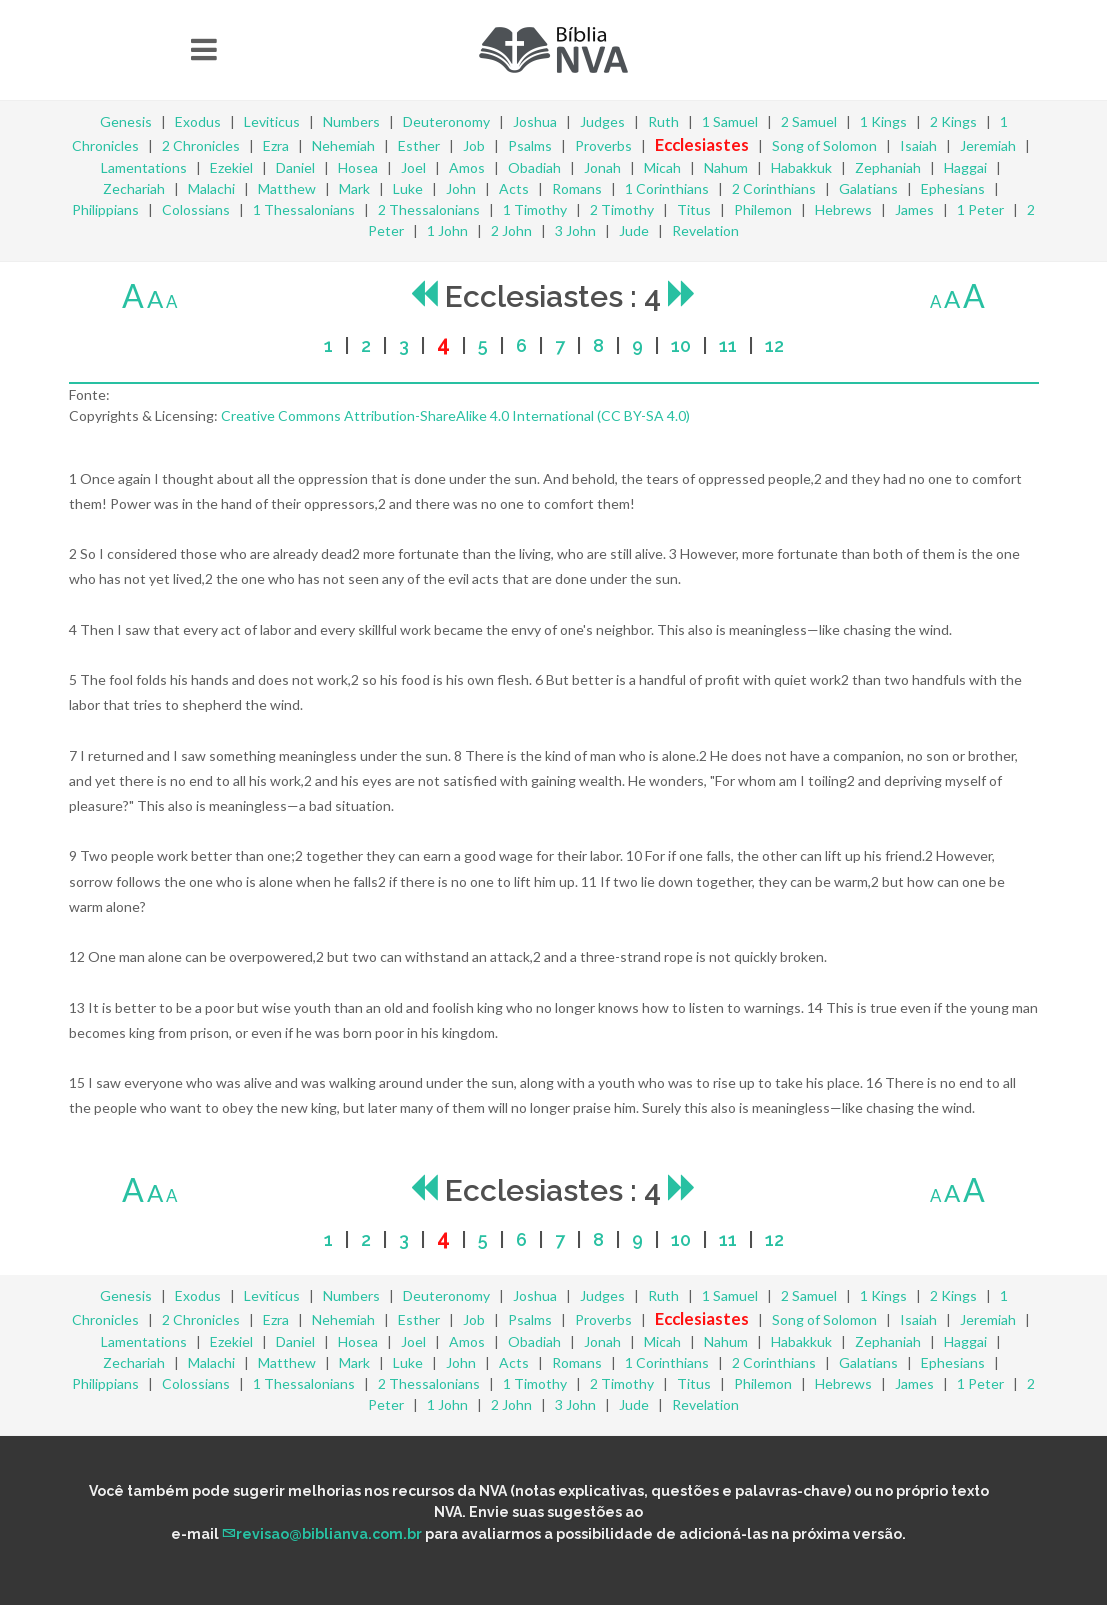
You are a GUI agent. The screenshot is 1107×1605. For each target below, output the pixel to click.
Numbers (351, 121)
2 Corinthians (774, 188)
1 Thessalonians (304, 209)
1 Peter (980, 209)
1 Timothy (535, 209)
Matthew (287, 188)
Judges (602, 121)
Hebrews (843, 209)
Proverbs (603, 145)
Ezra (276, 145)
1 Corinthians (667, 188)
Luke (408, 188)
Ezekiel (231, 167)
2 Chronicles (201, 145)
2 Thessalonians (429, 209)
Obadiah (534, 167)
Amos (467, 167)
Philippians (105, 209)
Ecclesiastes (702, 144)
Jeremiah (988, 145)
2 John (511, 230)
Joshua (535, 121)
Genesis (126, 121)
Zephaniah (888, 167)
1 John (447, 230)
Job (474, 145)
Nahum (726, 167)
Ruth (663, 121)
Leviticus (272, 121)
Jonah (602, 167)
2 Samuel (809, 121)
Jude (634, 230)
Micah (662, 167)
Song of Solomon (824, 145)
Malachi (211, 188)
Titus (694, 209)
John (461, 188)
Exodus (198, 121)
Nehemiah (343, 145)
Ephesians (953, 188)
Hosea (358, 167)
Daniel (295, 167)
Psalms (530, 145)
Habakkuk (801, 167)
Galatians (868, 188)
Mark (354, 188)
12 (774, 345)
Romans (577, 188)
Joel (413, 167)
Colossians (196, 209)
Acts (514, 188)
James (914, 209)
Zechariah (134, 188)
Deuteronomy (446, 121)
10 (681, 345)
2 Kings (953, 121)
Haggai (965, 167)
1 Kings (883, 121)
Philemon (763, 209)
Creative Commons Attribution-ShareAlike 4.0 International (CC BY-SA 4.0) (455, 415)
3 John (575, 230)
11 (728, 345)
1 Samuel (730, 121)
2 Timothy (622, 209)
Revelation (705, 230)
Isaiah (918, 145)
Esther (419, 145)
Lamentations (144, 167)
